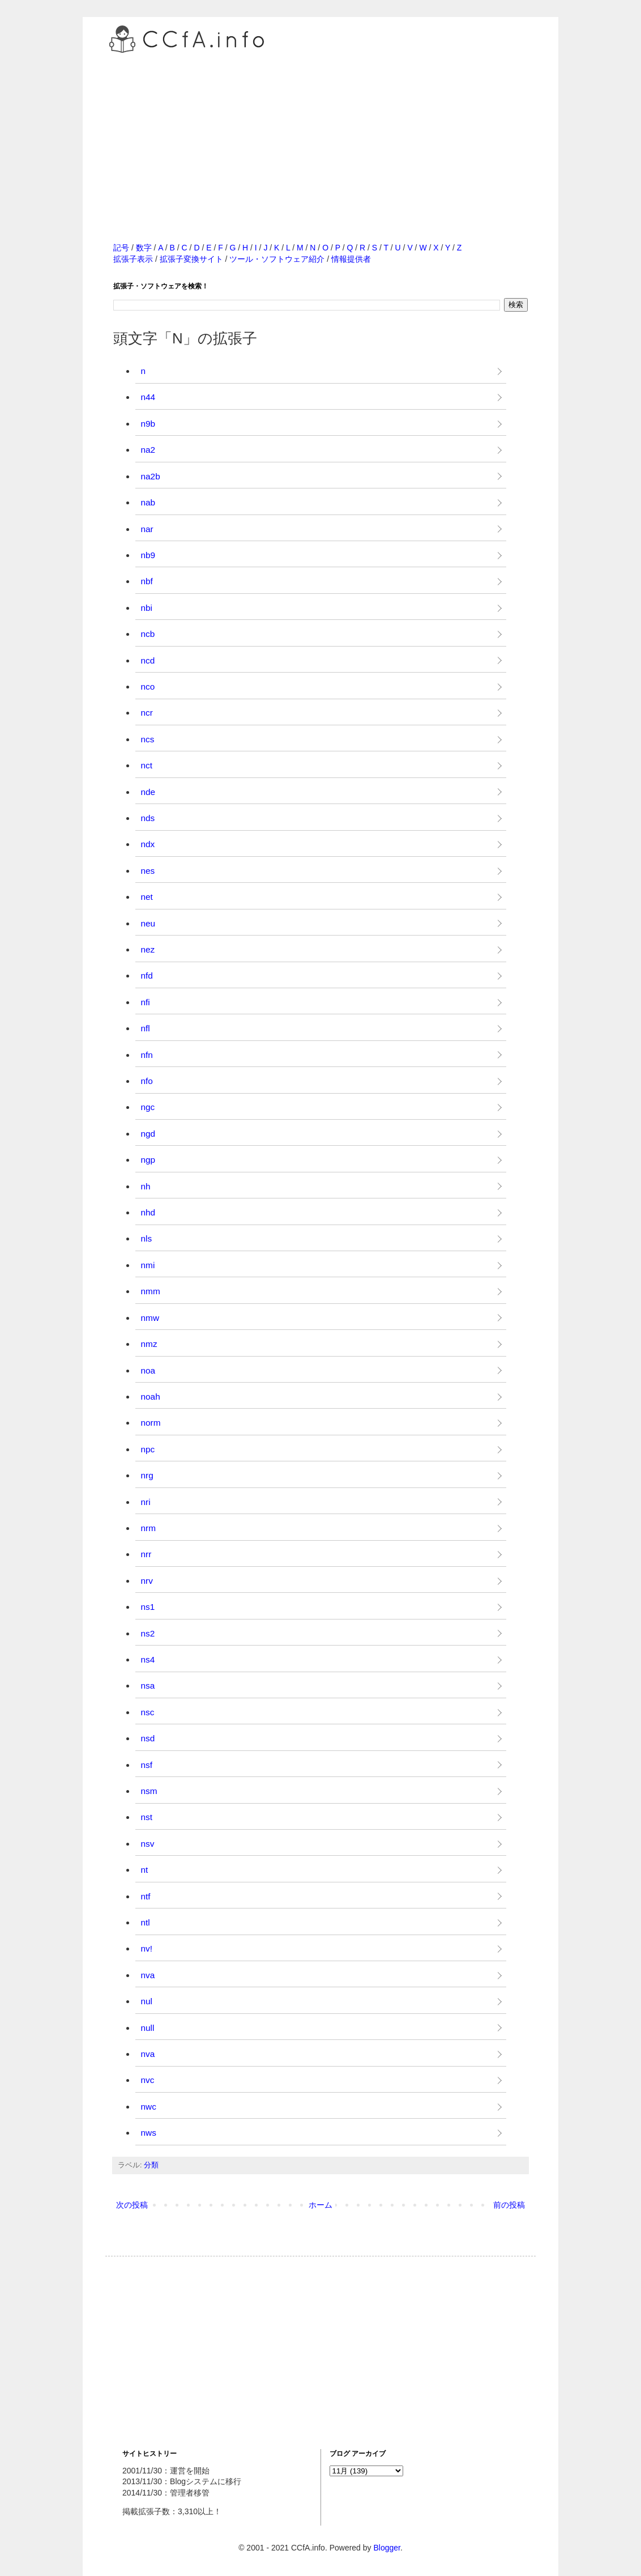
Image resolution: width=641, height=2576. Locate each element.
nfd (147, 975)
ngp (148, 1159)
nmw (150, 1318)
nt (144, 1869)
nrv (147, 1580)
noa (148, 1370)
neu (148, 923)
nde (148, 792)
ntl (145, 1922)
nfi (145, 1002)
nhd (148, 1212)
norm (151, 1422)
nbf (147, 581)
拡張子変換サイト (191, 258)
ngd (148, 1133)
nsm (149, 1791)
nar (147, 529)
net (147, 897)
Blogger (386, 2547)
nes (148, 870)
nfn (147, 1055)
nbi (147, 608)
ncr (147, 712)
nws (148, 2132)
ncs (148, 739)
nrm (148, 1528)
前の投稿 (509, 2204)
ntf (146, 1896)
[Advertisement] (320, 135)
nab (148, 502)
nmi (148, 1265)
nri (146, 1502)
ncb (148, 634)
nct (147, 765)
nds (148, 818)
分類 (151, 2165)
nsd (148, 1738)
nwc (148, 2106)
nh (146, 1186)
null (148, 2028)
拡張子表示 (133, 258)
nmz (149, 1344)
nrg (147, 1475)
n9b (148, 423)
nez (148, 949)
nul (147, 2001)
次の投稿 (132, 2204)
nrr (146, 1554)
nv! (147, 1948)
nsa (148, 1685)
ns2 (148, 1633)
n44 (148, 397)
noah (150, 1396)
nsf (147, 1765)
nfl (145, 1028)
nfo (147, 1081)
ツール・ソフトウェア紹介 (276, 258)
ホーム (320, 2204)
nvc (148, 2080)
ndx (148, 844)
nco (148, 686)
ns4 (148, 1659)
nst (147, 1817)
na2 (148, 449)
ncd (148, 660)
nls (146, 1238)
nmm (150, 1291)
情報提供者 (351, 258)
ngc (148, 1107)
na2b (150, 476)
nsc (148, 1712)
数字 (144, 247)
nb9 (148, 555)
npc (148, 1449)
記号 (121, 247)
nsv (148, 1843)
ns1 (148, 1607)
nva (148, 1975)
